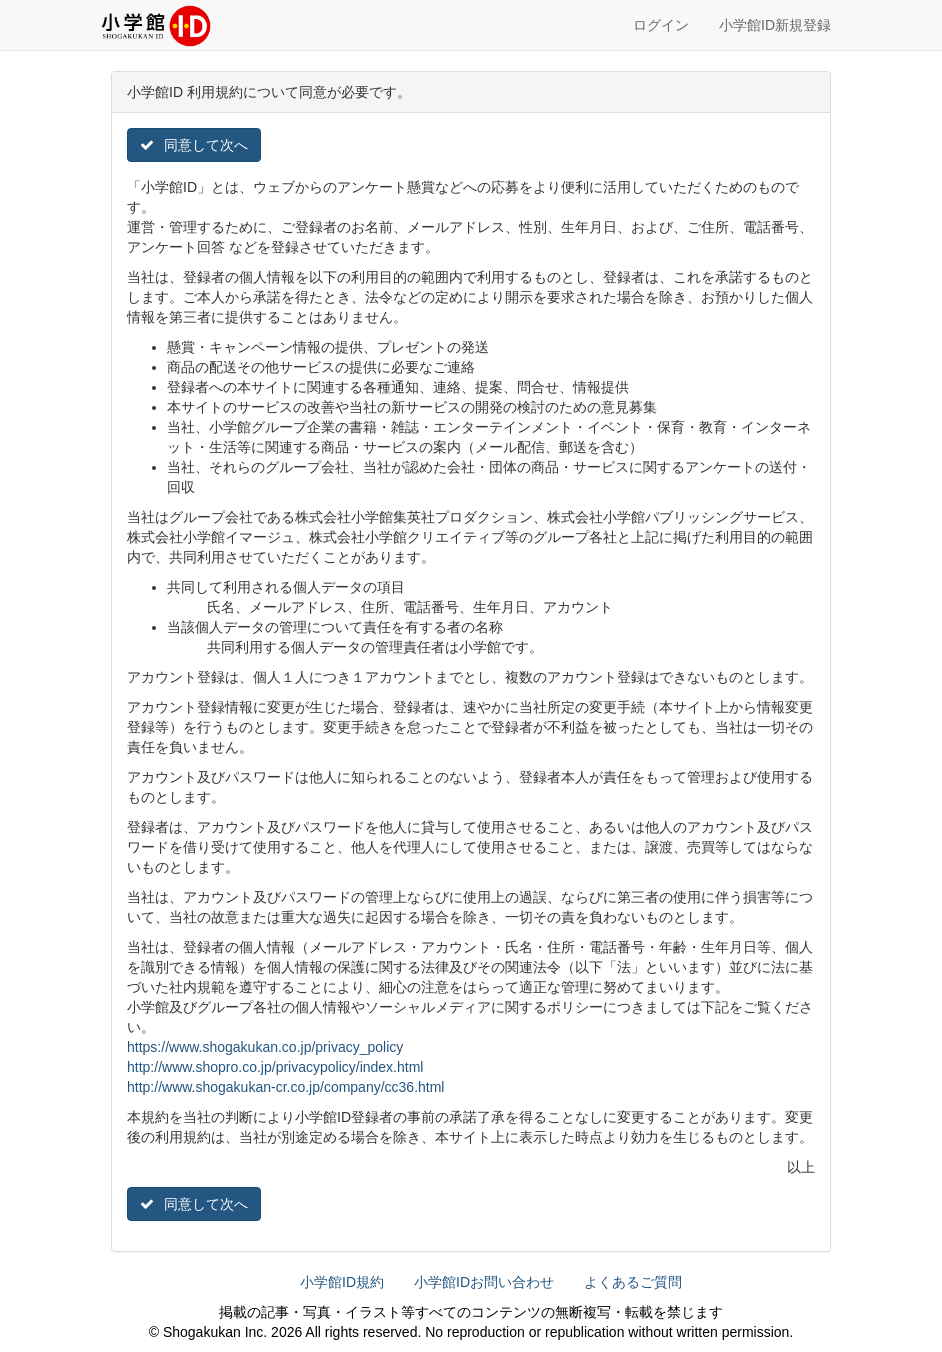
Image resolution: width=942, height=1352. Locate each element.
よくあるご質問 (633, 1282)
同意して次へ (194, 145)
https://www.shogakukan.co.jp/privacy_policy (265, 1047)
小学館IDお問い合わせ (484, 1282)
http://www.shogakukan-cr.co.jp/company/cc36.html (285, 1087)
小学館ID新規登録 (775, 25)
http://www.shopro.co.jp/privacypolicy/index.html (275, 1067)
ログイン (661, 25)
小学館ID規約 (342, 1282)
